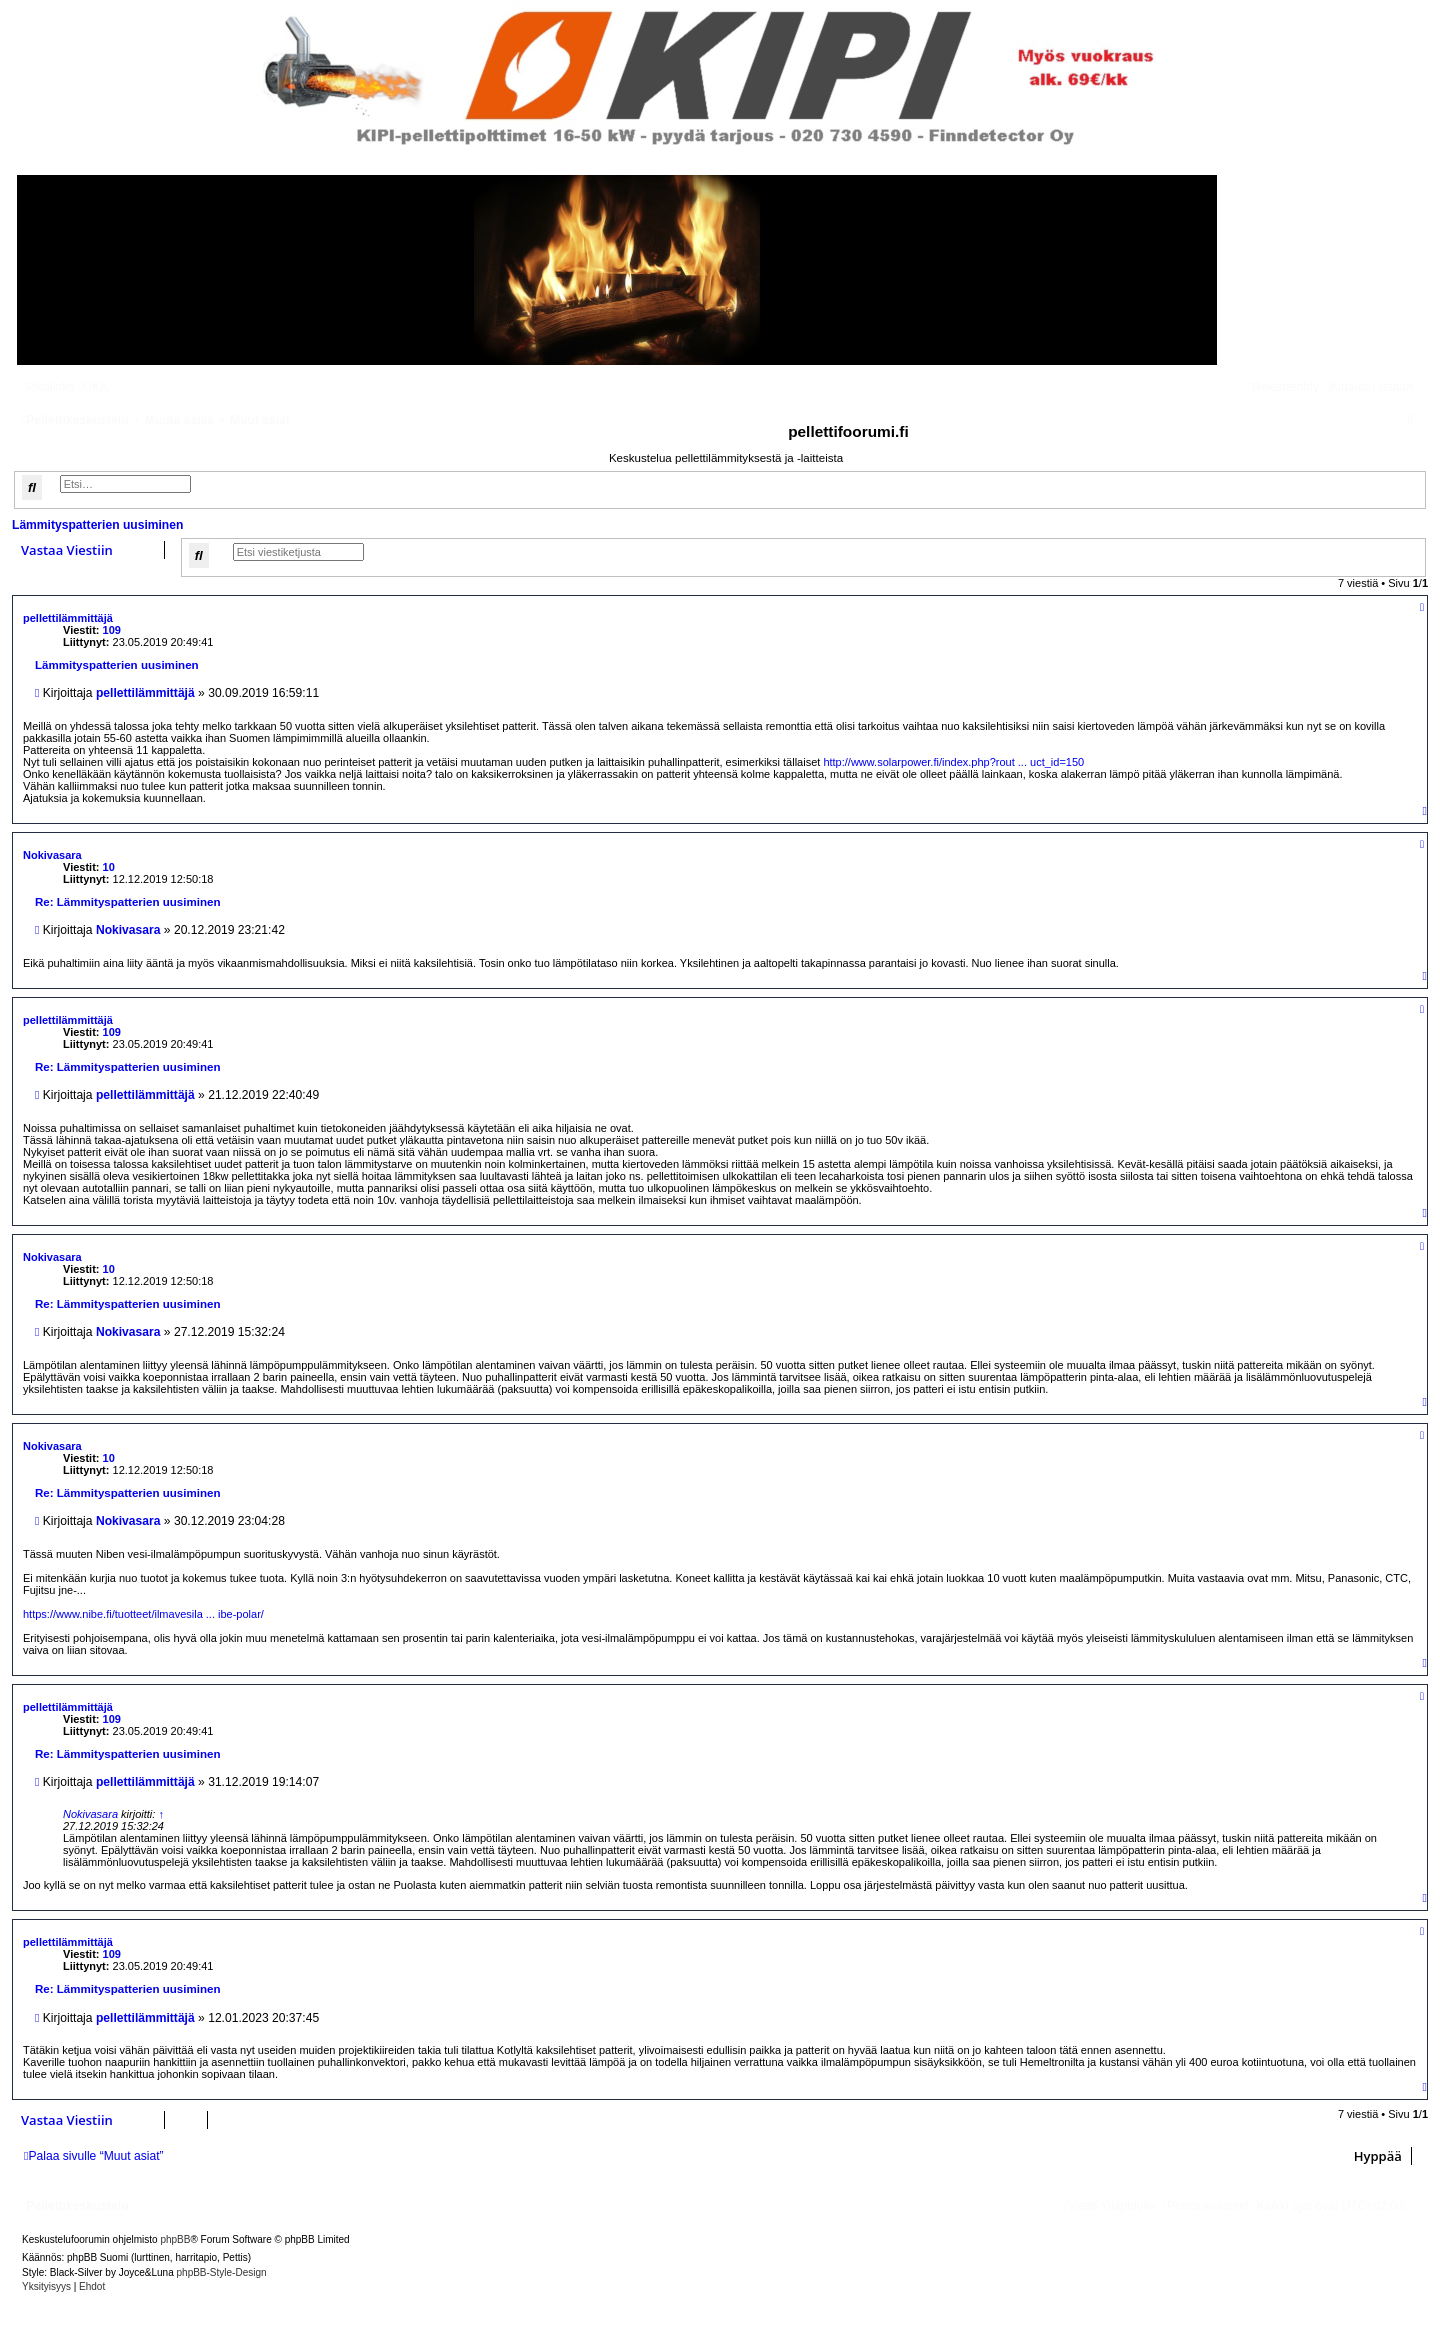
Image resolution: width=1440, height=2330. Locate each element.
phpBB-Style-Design (222, 2272)
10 (109, 867)
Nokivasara (52, 855)
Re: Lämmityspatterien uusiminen (127, 902)
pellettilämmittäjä (68, 618)
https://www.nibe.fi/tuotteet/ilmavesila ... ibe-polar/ (143, 1614)
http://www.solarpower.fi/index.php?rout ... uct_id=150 (953, 762)
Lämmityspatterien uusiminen (97, 525)
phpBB (175, 2239)
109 (112, 630)
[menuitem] (93, 387)
